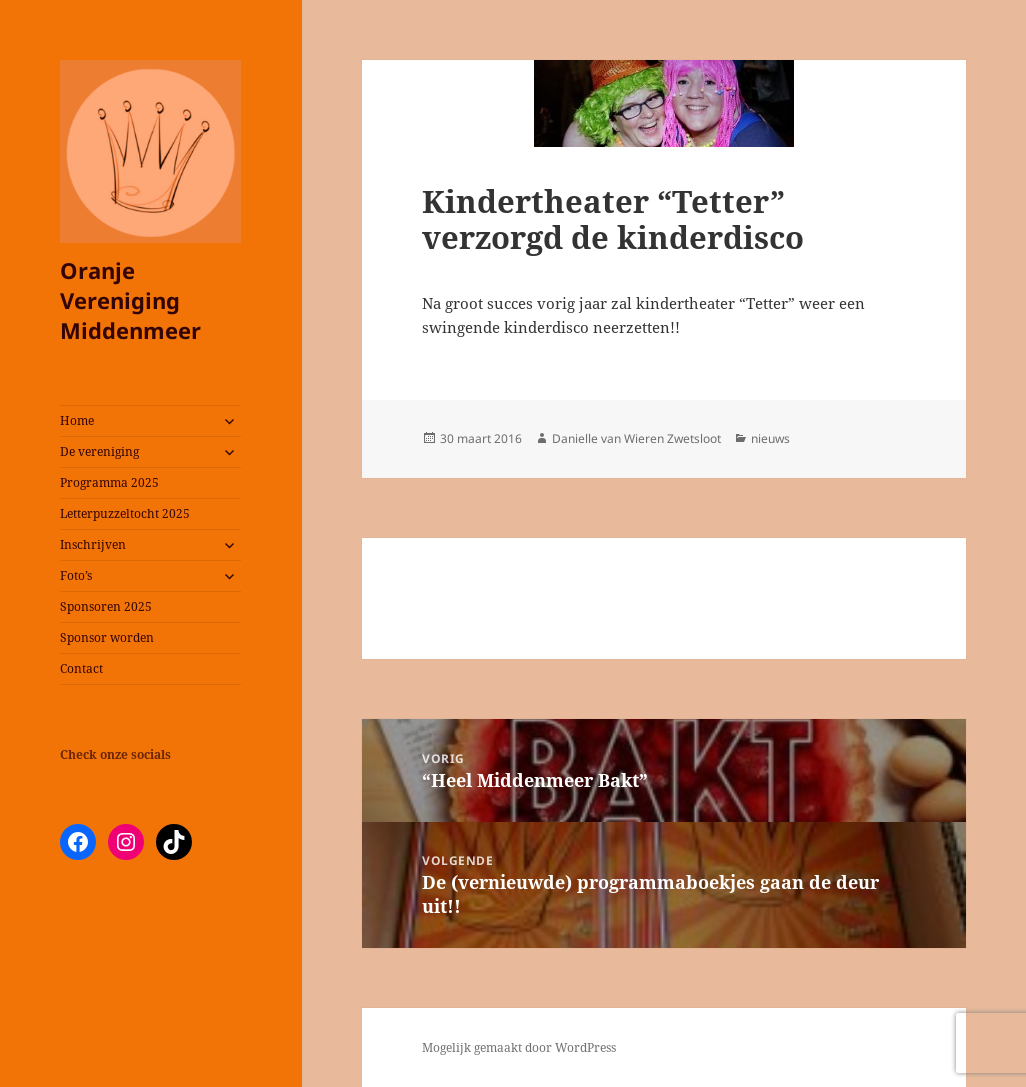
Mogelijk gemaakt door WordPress (519, 1047)
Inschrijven (93, 544)
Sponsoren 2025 (106, 606)
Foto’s (76, 575)
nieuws (770, 438)
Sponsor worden (107, 637)
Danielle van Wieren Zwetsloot (636, 438)
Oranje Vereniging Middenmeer (130, 300)
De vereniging (99, 451)
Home (77, 420)
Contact (81, 668)
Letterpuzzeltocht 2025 (125, 513)
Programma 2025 (109, 482)
